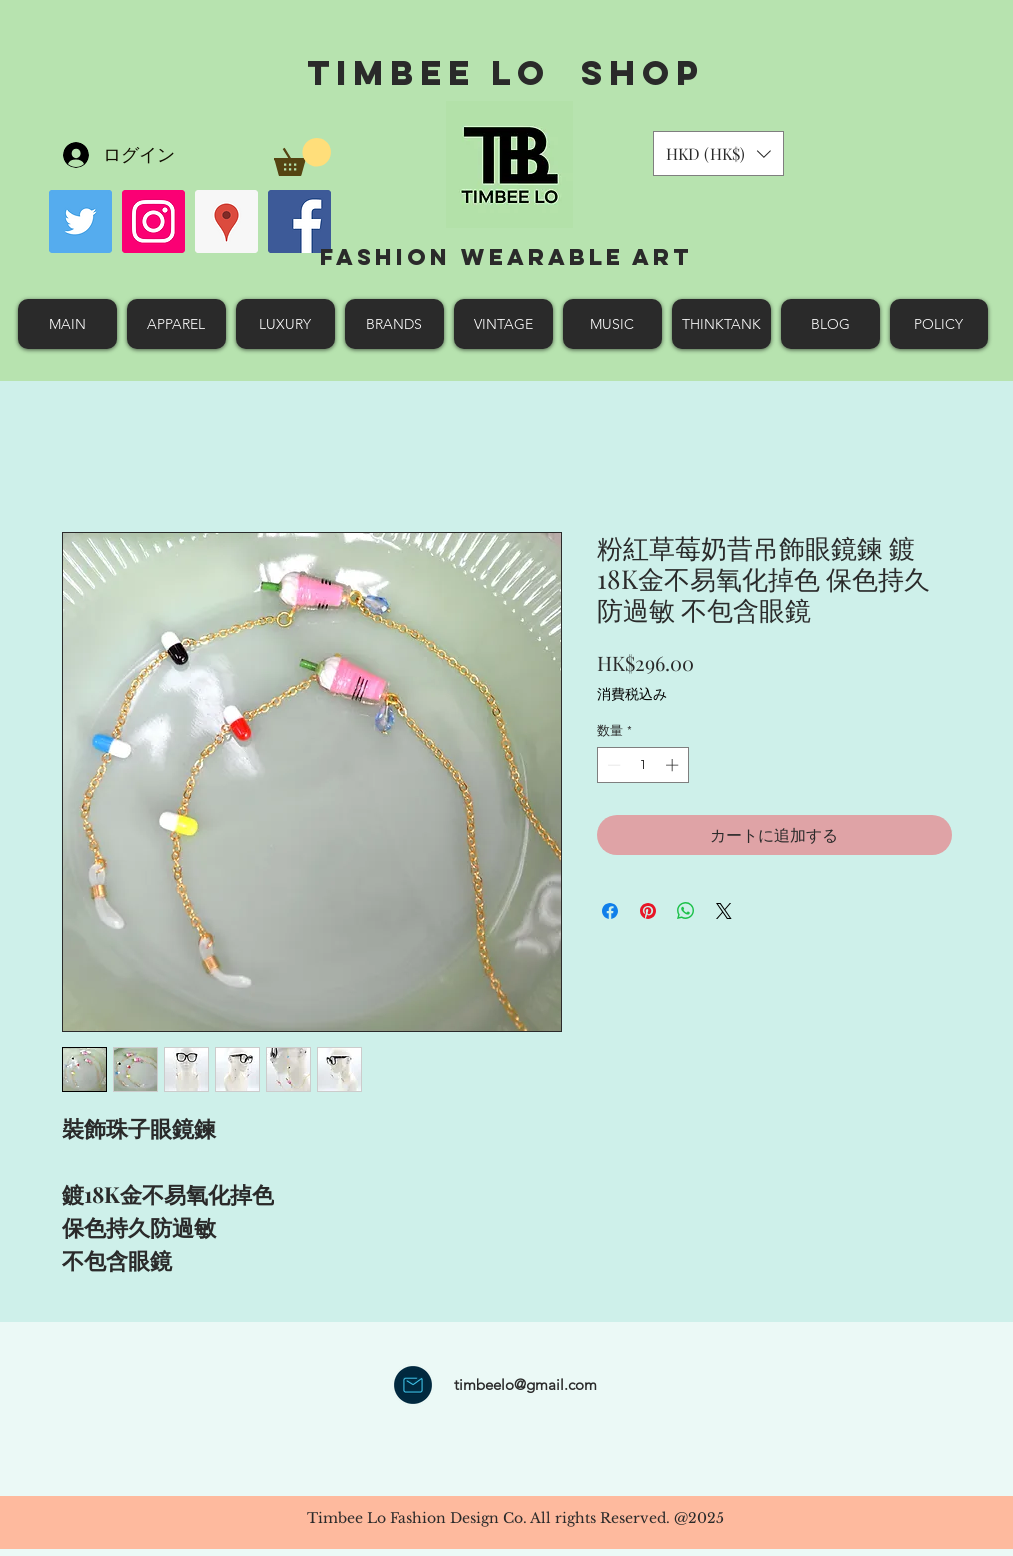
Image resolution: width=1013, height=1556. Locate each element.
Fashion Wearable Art (506, 257)
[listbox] (718, 153)
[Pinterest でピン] (648, 911)
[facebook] (299, 221)
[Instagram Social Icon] (153, 221)
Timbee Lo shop (505, 72)
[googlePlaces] (226, 221)
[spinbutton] (642, 765)
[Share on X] (724, 911)
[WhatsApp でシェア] (686, 911)
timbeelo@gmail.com (525, 1384)
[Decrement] (612, 765)
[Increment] (674, 765)
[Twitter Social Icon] (80, 221)
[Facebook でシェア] (610, 911)
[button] (302, 157)
